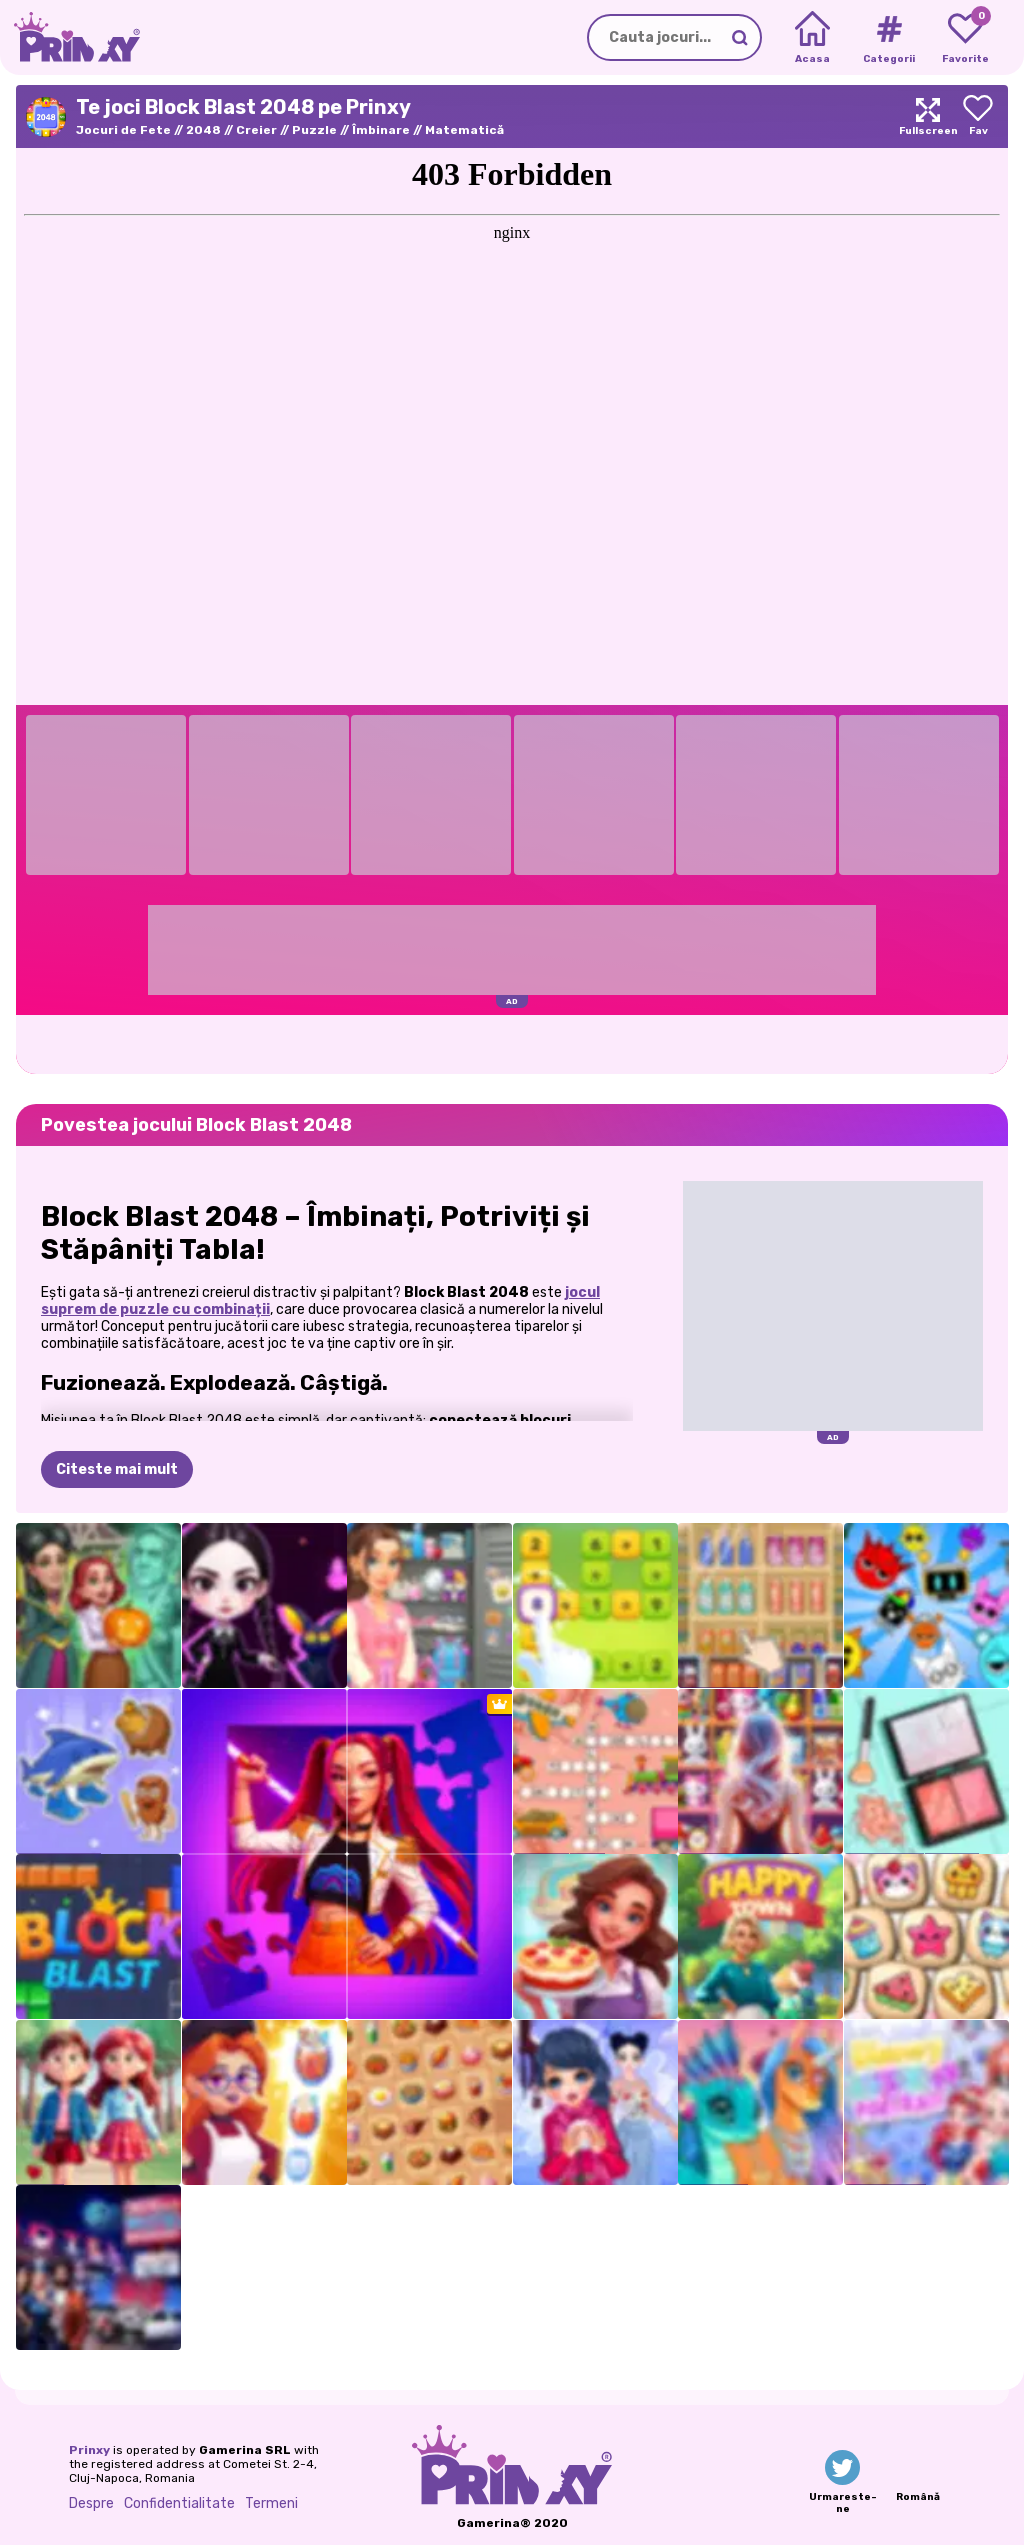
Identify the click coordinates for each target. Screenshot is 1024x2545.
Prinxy (89, 2450)
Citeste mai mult (117, 1469)
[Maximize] (928, 116)
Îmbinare (381, 130)
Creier (256, 130)
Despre (91, 2503)
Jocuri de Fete (123, 130)
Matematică (464, 130)
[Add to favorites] (978, 116)
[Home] (812, 38)
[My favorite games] (965, 38)
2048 (203, 130)
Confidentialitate (179, 2503)
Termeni (271, 2503)
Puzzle (314, 130)
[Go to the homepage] (70, 37)
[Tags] (888, 38)
